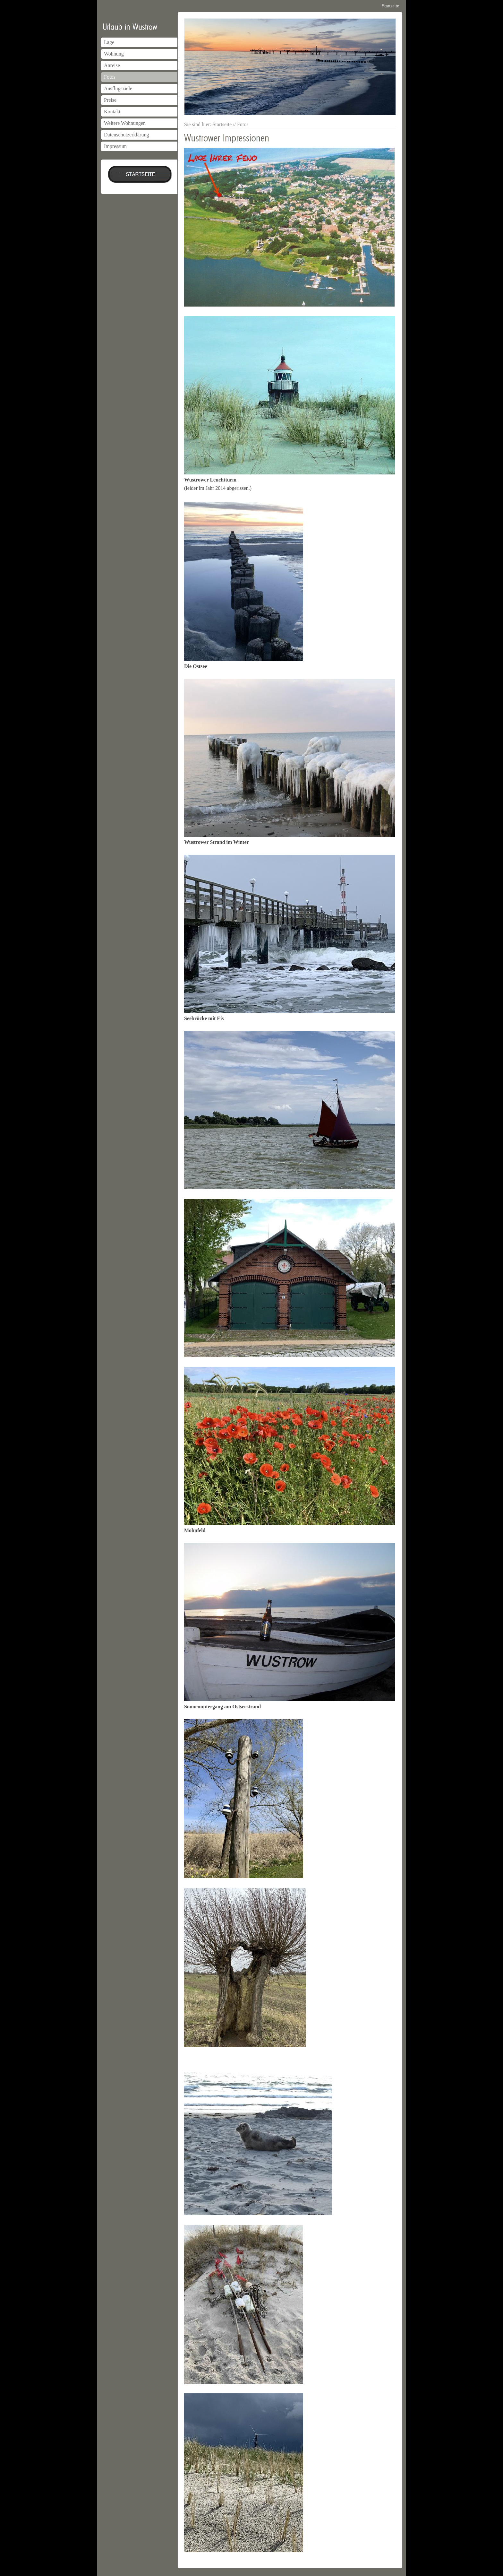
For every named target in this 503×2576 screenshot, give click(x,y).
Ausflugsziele (118, 88)
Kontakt (112, 111)
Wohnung (114, 53)
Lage (109, 42)
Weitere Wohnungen (125, 123)
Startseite (390, 5)
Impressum (115, 146)
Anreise (112, 65)
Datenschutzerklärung (126, 134)
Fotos (109, 77)
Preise (110, 100)
